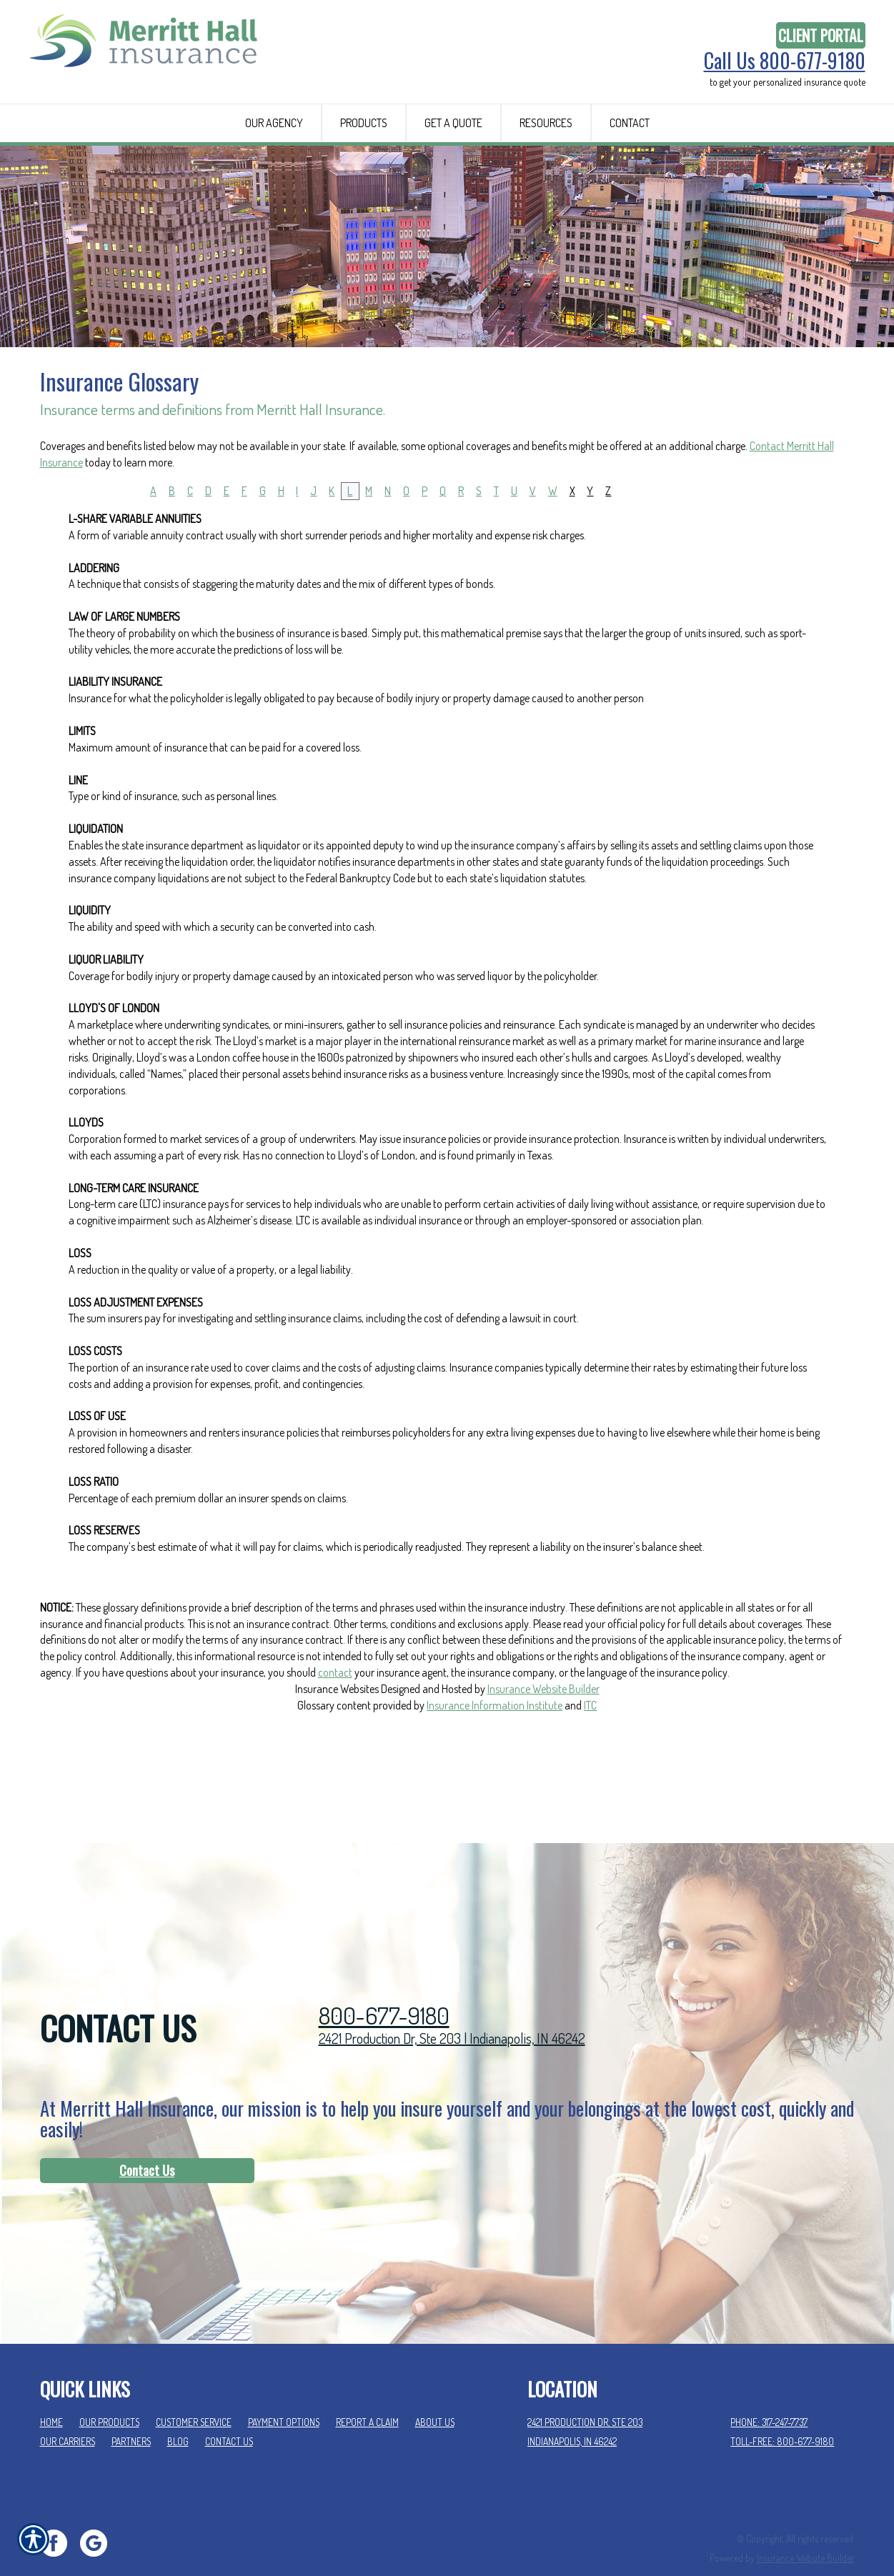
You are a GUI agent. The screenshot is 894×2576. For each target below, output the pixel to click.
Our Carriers (67, 2414)
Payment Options (283, 2395)
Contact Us (146, 2143)
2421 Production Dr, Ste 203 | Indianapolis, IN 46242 (452, 2011)
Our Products (109, 2395)
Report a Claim (367, 2395)
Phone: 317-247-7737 (769, 2395)
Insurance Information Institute (494, 1789)
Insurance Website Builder (543, 1773)
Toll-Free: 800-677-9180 (782, 2414)
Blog (178, 2414)
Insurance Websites (337, 1773)
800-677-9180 (384, 1988)
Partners (131, 2414)
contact (335, 1756)
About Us (435, 2395)
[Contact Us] (147, 2144)
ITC (590, 1789)
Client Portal (820, 35)
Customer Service (194, 2395)
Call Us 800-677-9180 (784, 60)
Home (51, 2395)
